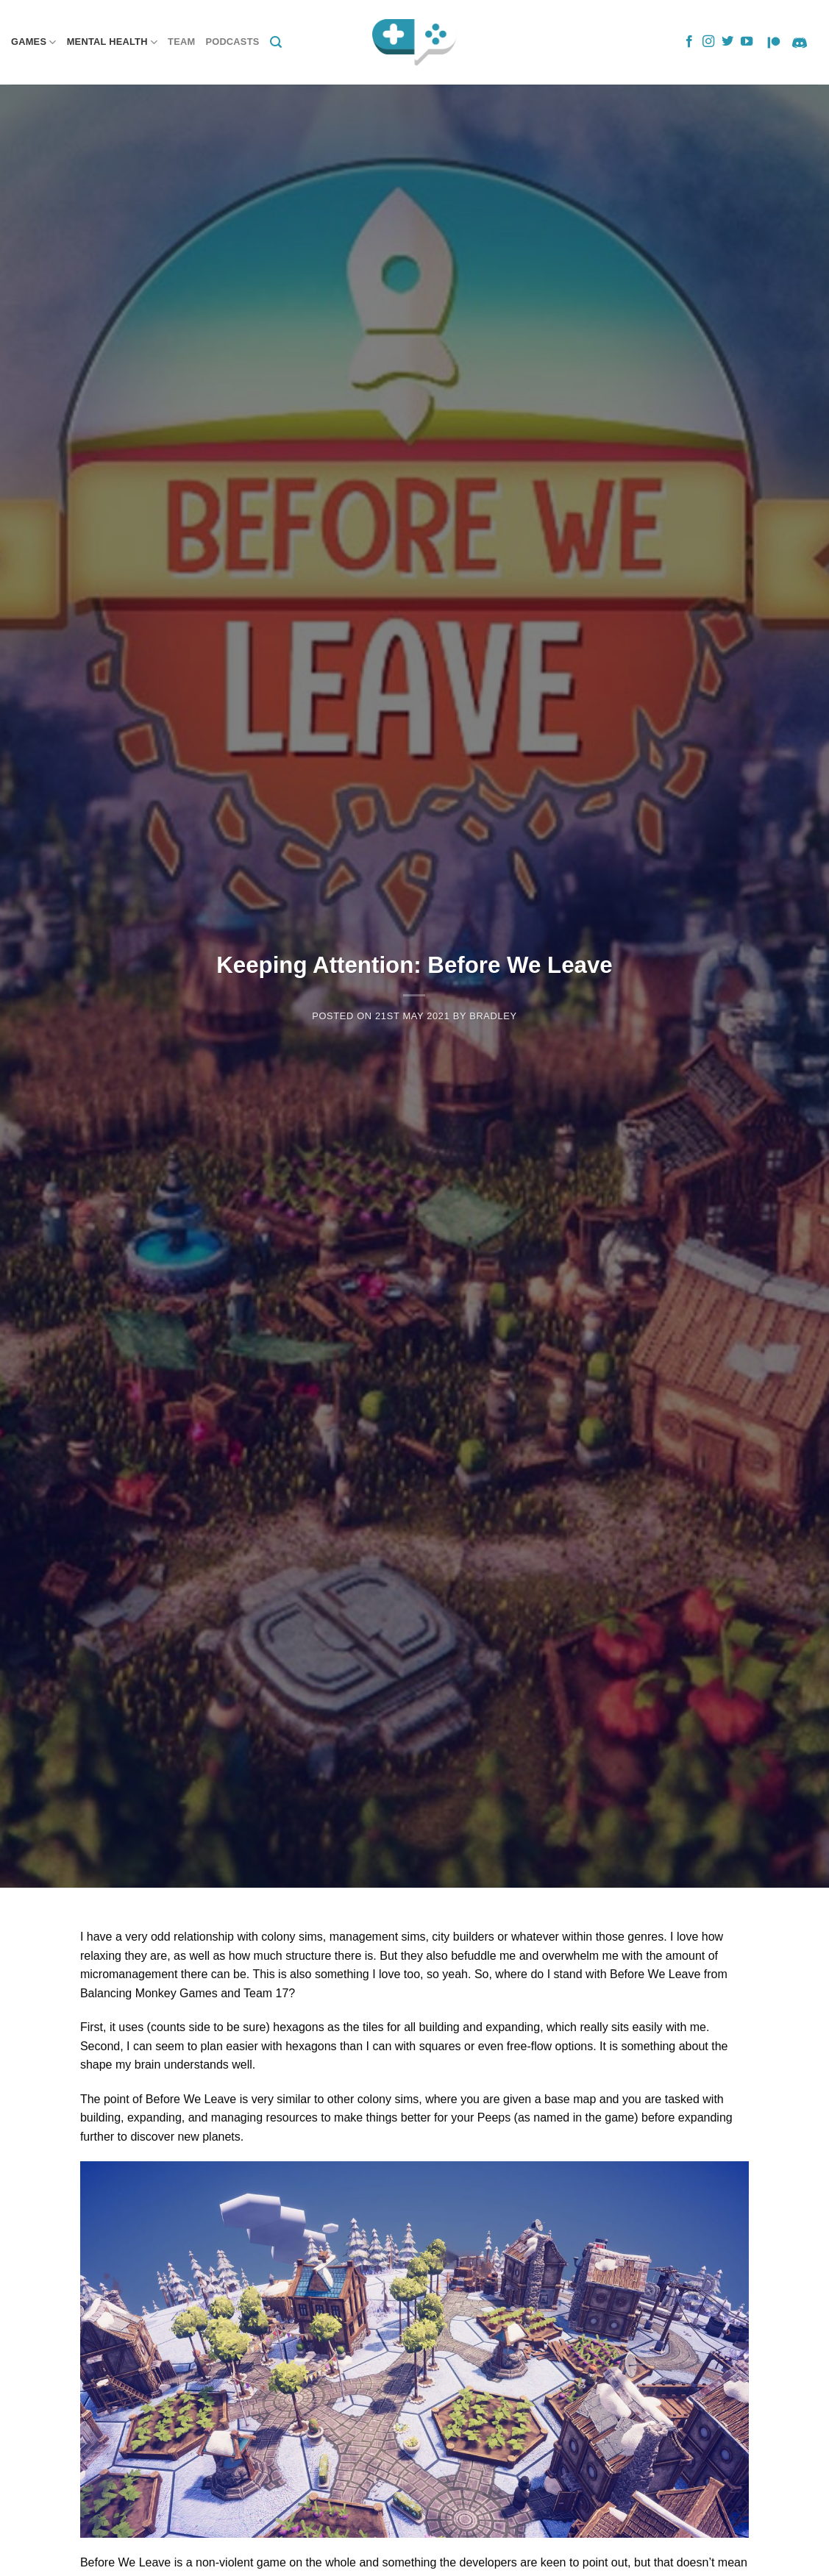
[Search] (276, 42)
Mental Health (112, 42)
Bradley (493, 1015)
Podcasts (232, 41)
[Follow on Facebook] (689, 42)
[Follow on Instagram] (708, 42)
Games (34, 42)
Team (181, 41)
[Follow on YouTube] (746, 42)
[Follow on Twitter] (727, 42)
